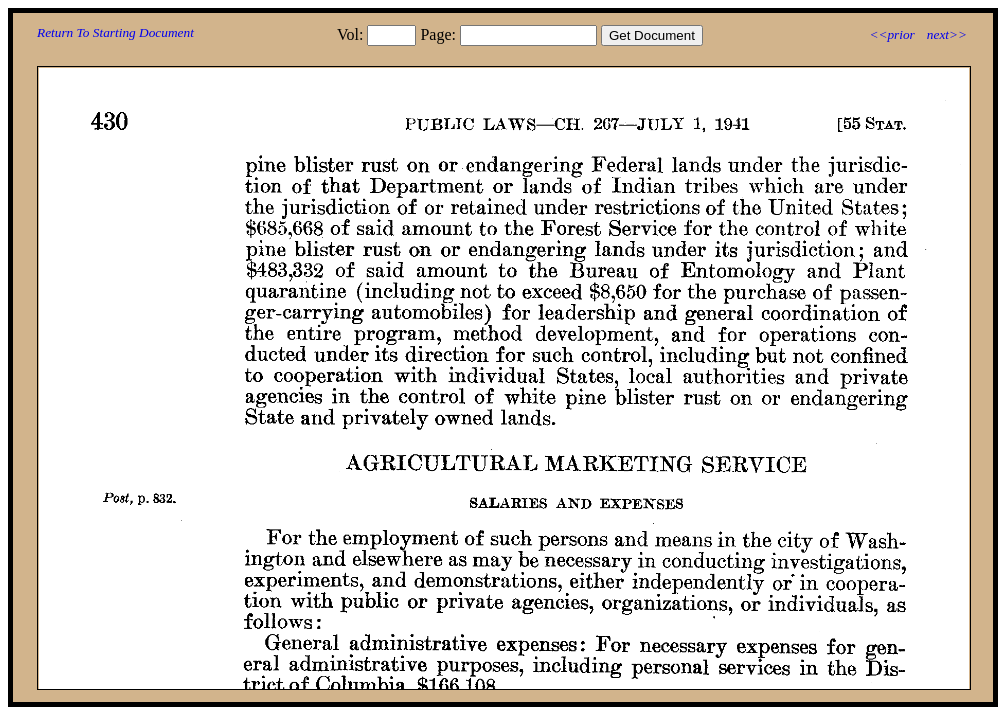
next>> (947, 34)
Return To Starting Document (115, 32)
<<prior (891, 34)
